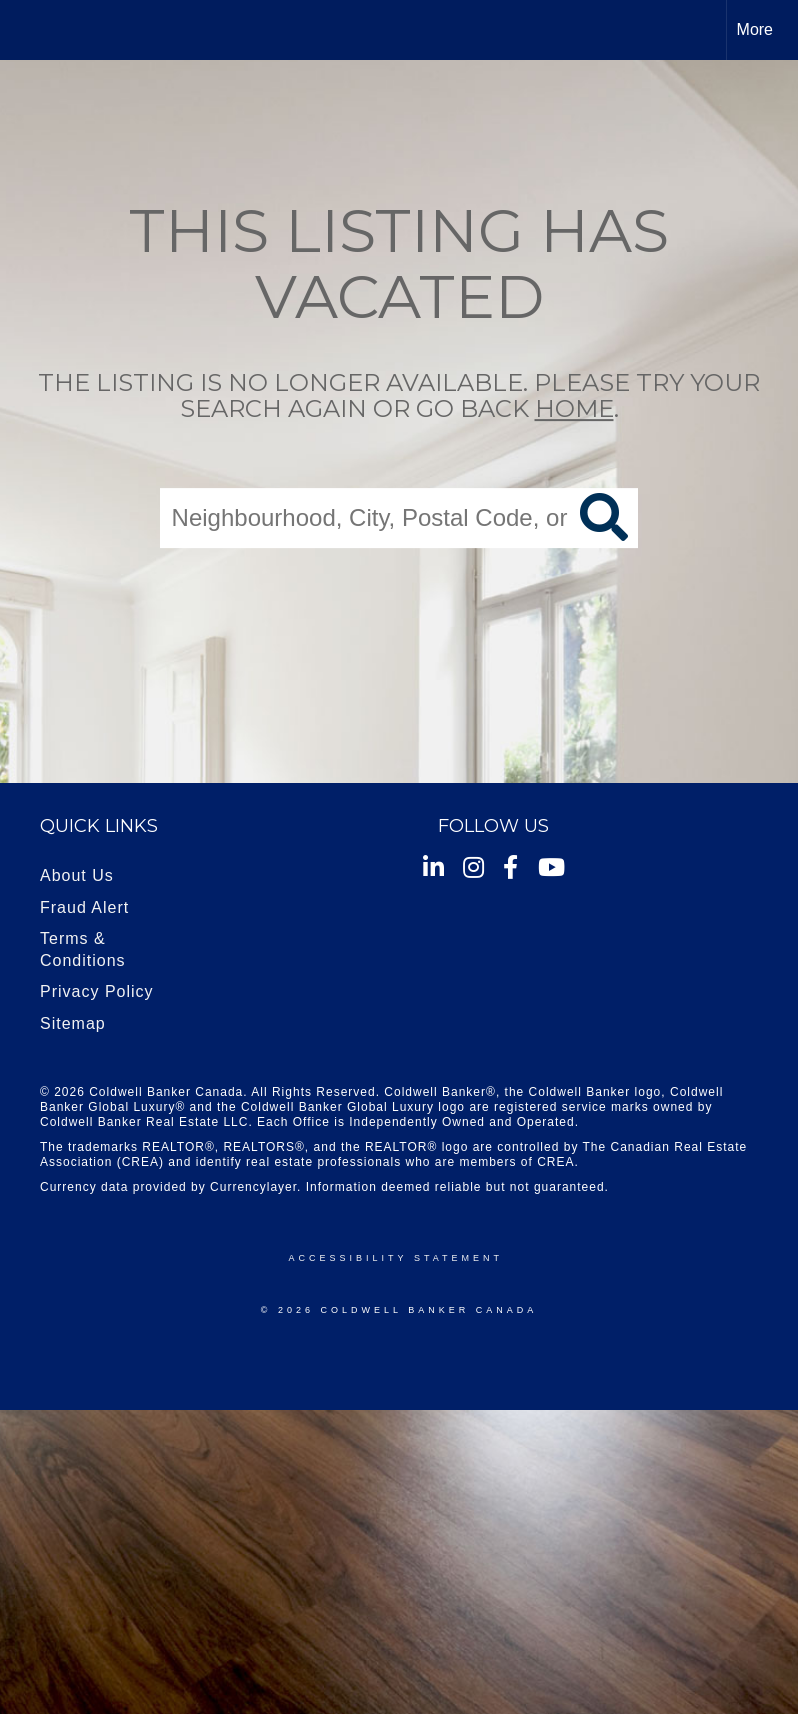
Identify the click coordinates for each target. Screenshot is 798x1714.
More (755, 29)
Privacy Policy (97, 991)
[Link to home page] (25, 30)
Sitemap (73, 1023)
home (574, 409)
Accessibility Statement (396, 1258)
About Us (77, 875)
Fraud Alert (84, 907)
